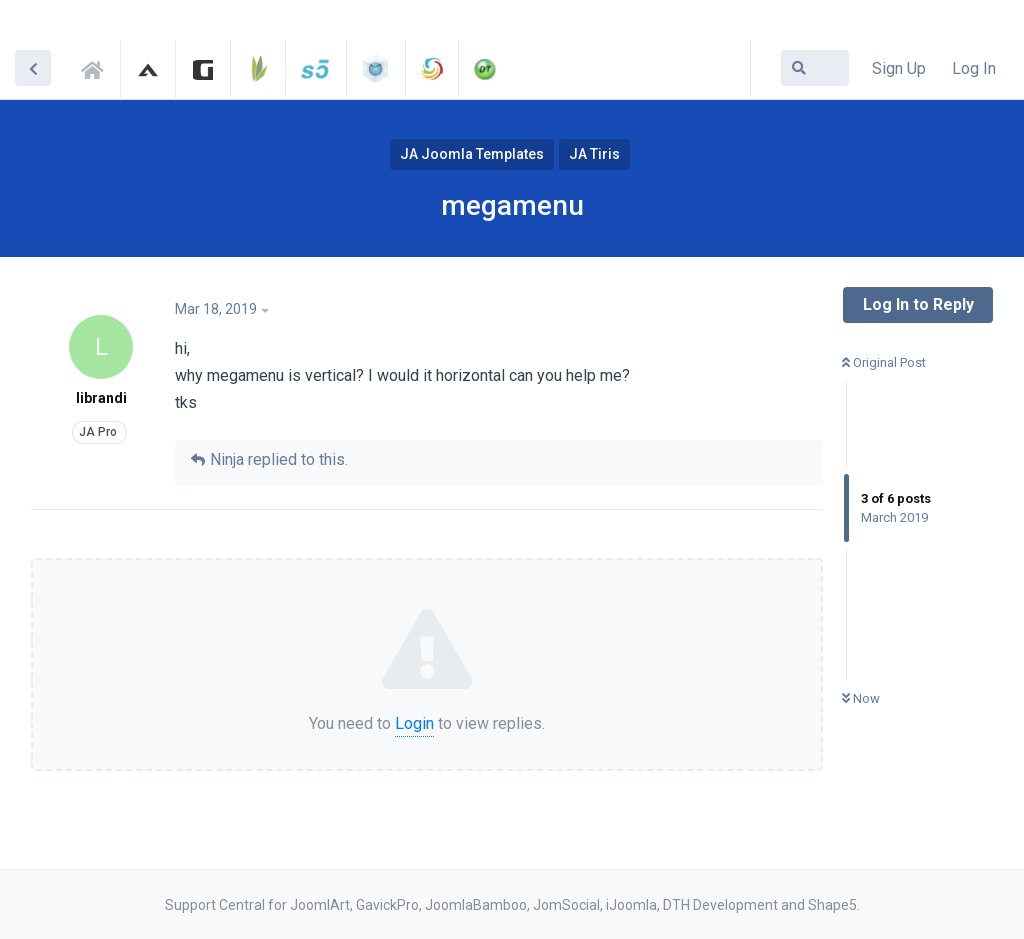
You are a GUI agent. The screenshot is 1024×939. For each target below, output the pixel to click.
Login (414, 723)
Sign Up (899, 68)
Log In (974, 68)
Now (861, 698)
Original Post (884, 362)
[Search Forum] (815, 68)
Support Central (98, 67)
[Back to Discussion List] (33, 68)
